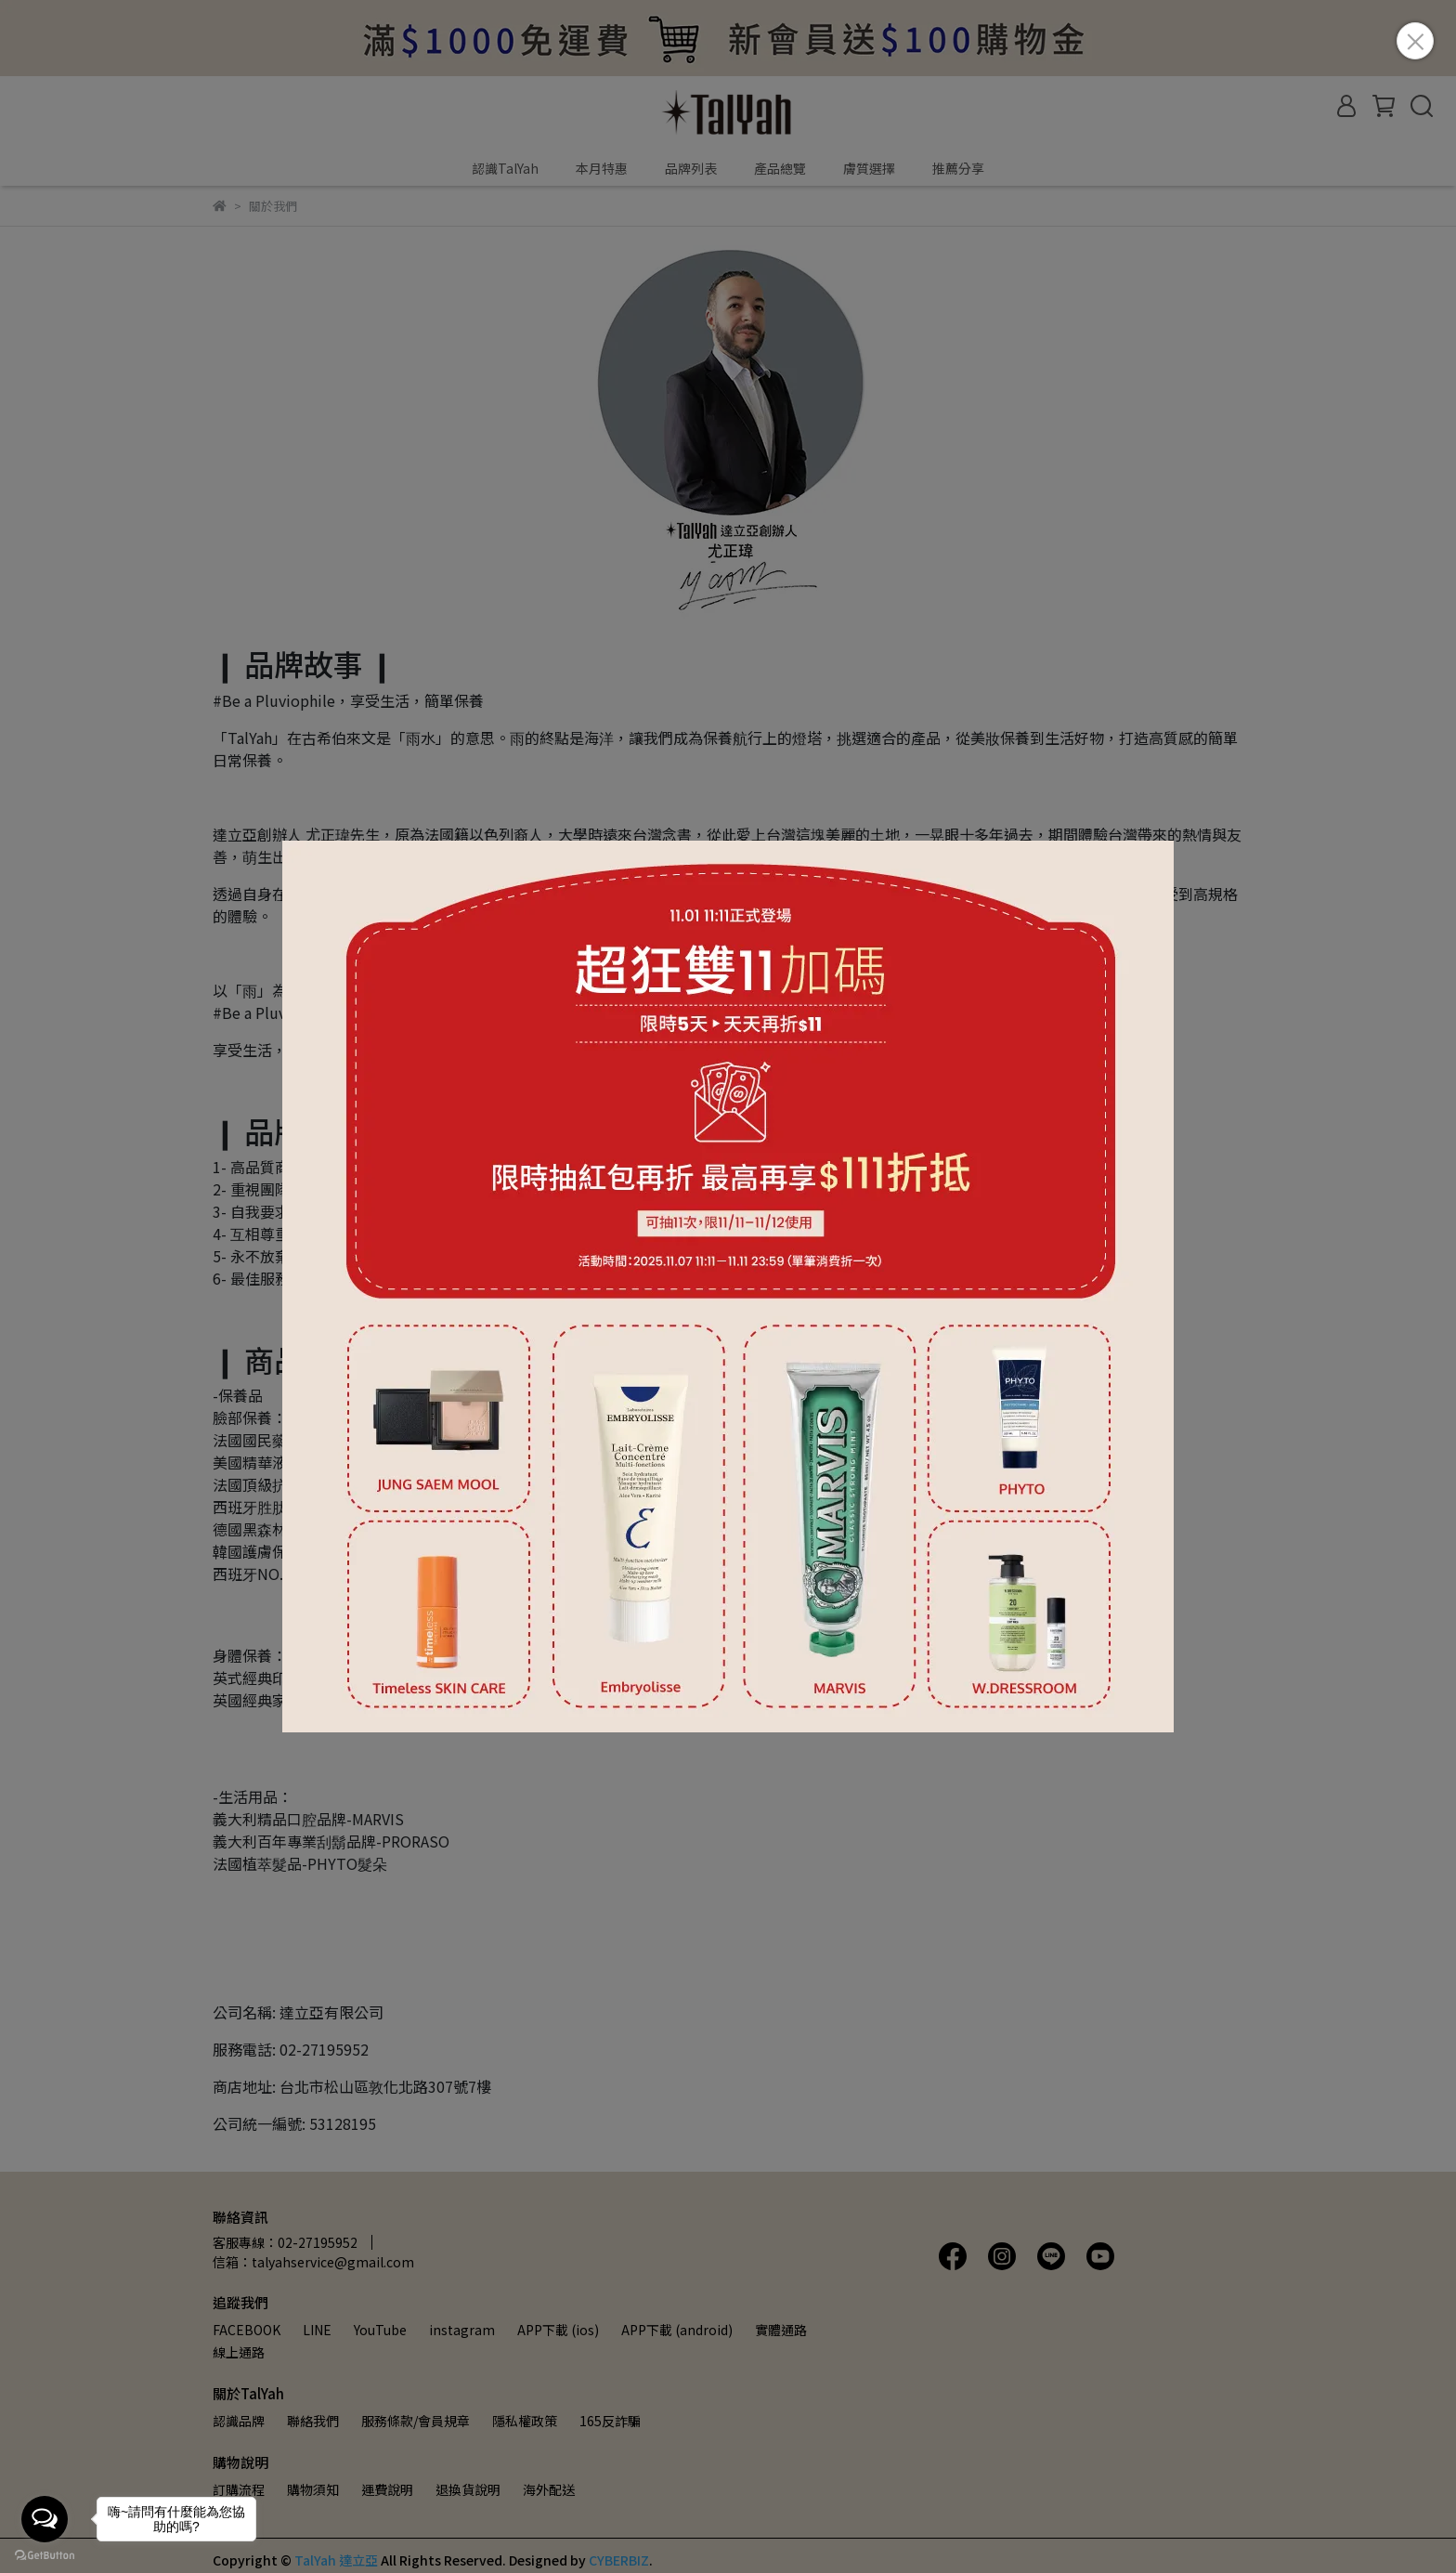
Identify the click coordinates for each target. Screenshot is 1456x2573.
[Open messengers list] (44, 2519)
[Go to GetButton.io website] (44, 2554)
